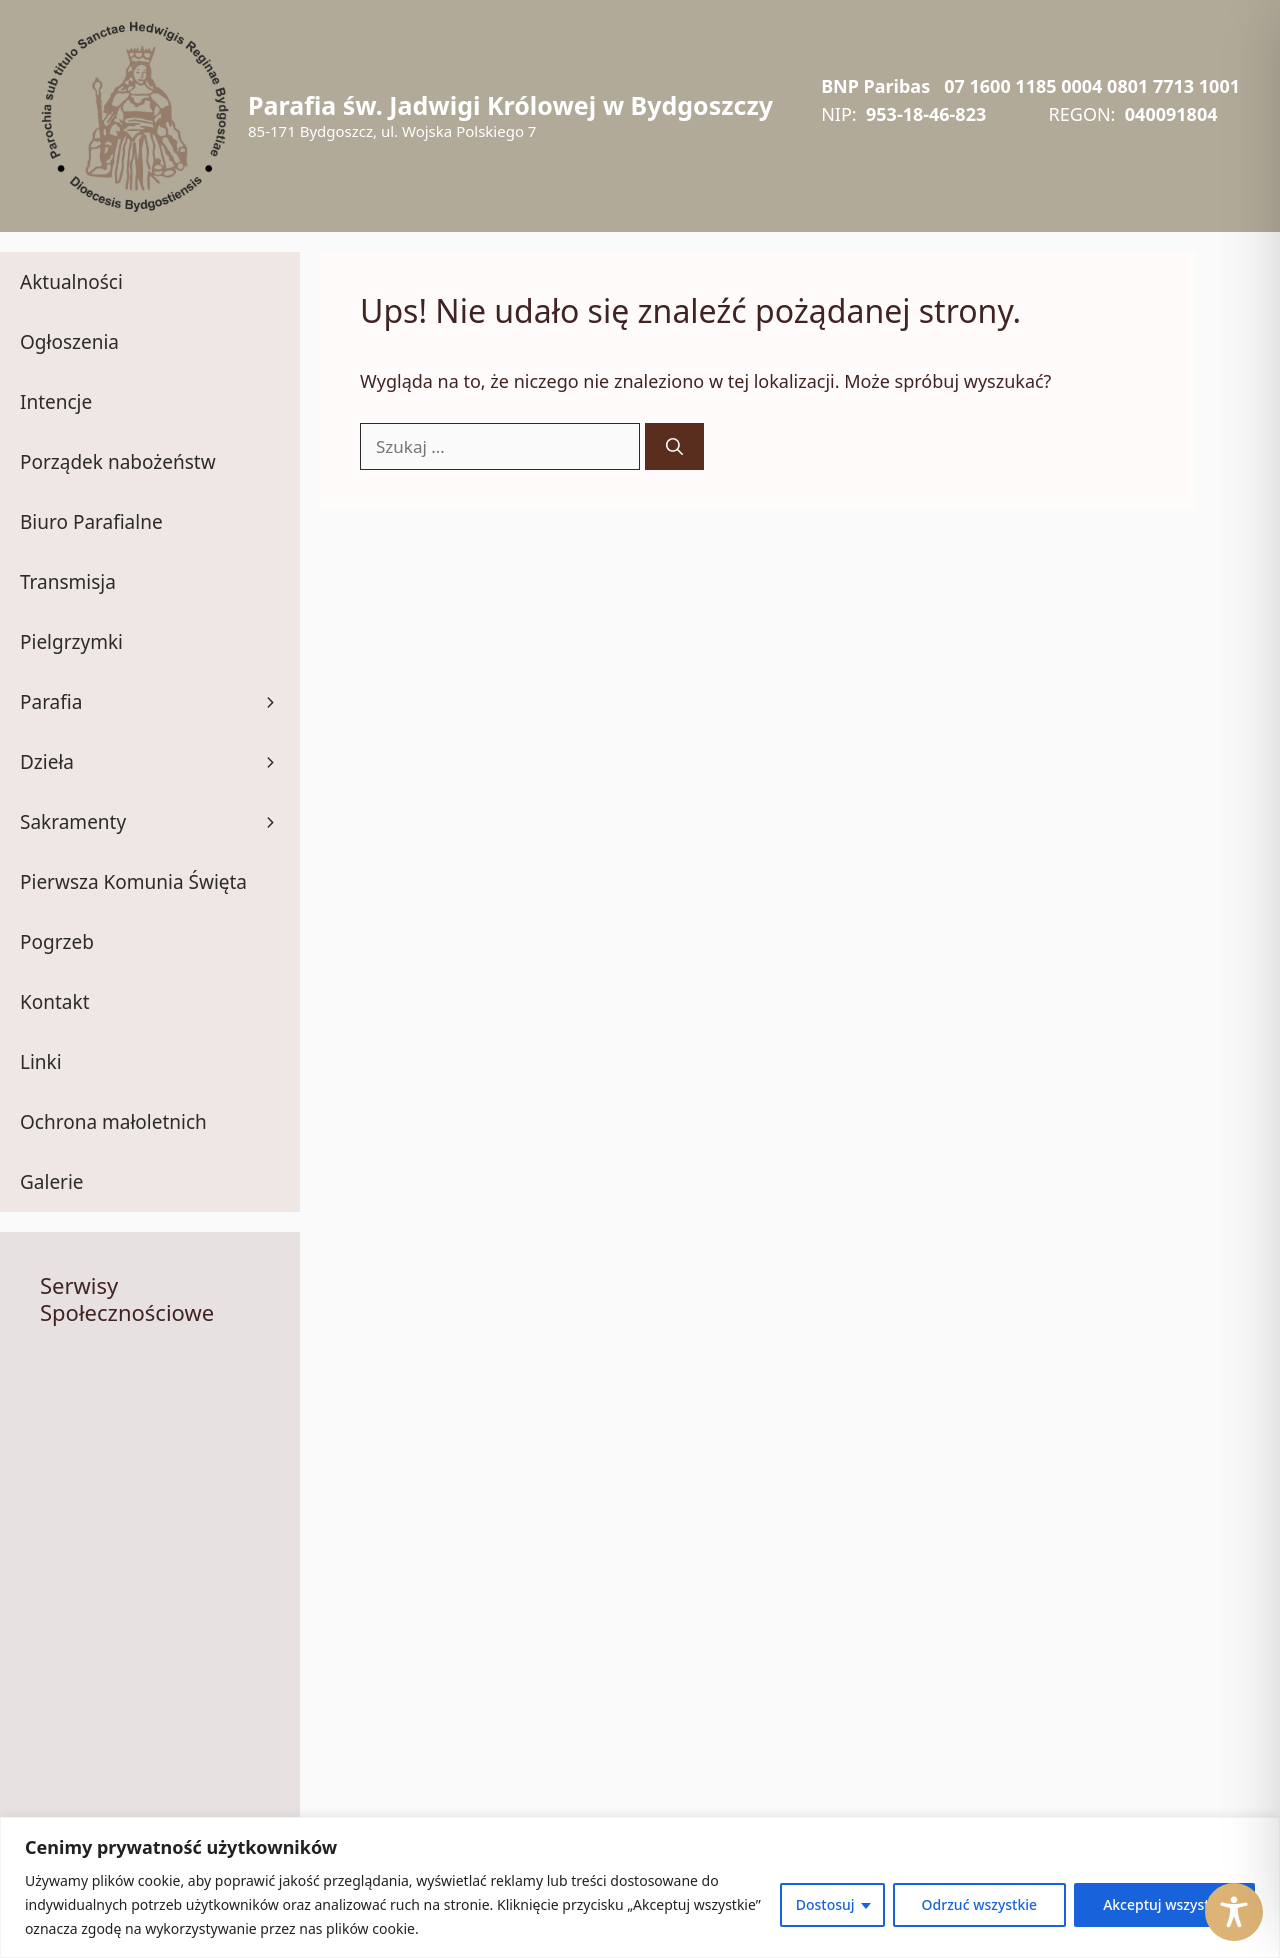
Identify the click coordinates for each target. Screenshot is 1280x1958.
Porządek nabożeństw (118, 462)
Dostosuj (825, 1904)
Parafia (160, 702)
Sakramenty (160, 822)
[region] (640, 1887)
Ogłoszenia (69, 342)
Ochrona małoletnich (113, 1122)
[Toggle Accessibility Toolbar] (1234, 1912)
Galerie (52, 1182)
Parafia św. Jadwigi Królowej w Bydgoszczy (510, 105)
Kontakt (55, 1002)
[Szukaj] (674, 447)
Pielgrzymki (71, 642)
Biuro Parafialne (91, 522)
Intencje (56, 402)
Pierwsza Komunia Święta (133, 882)
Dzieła (160, 762)
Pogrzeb (57, 942)
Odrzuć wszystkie (980, 1904)
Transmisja (68, 582)
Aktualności (71, 282)
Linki (41, 1062)
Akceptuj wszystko (1164, 1904)
